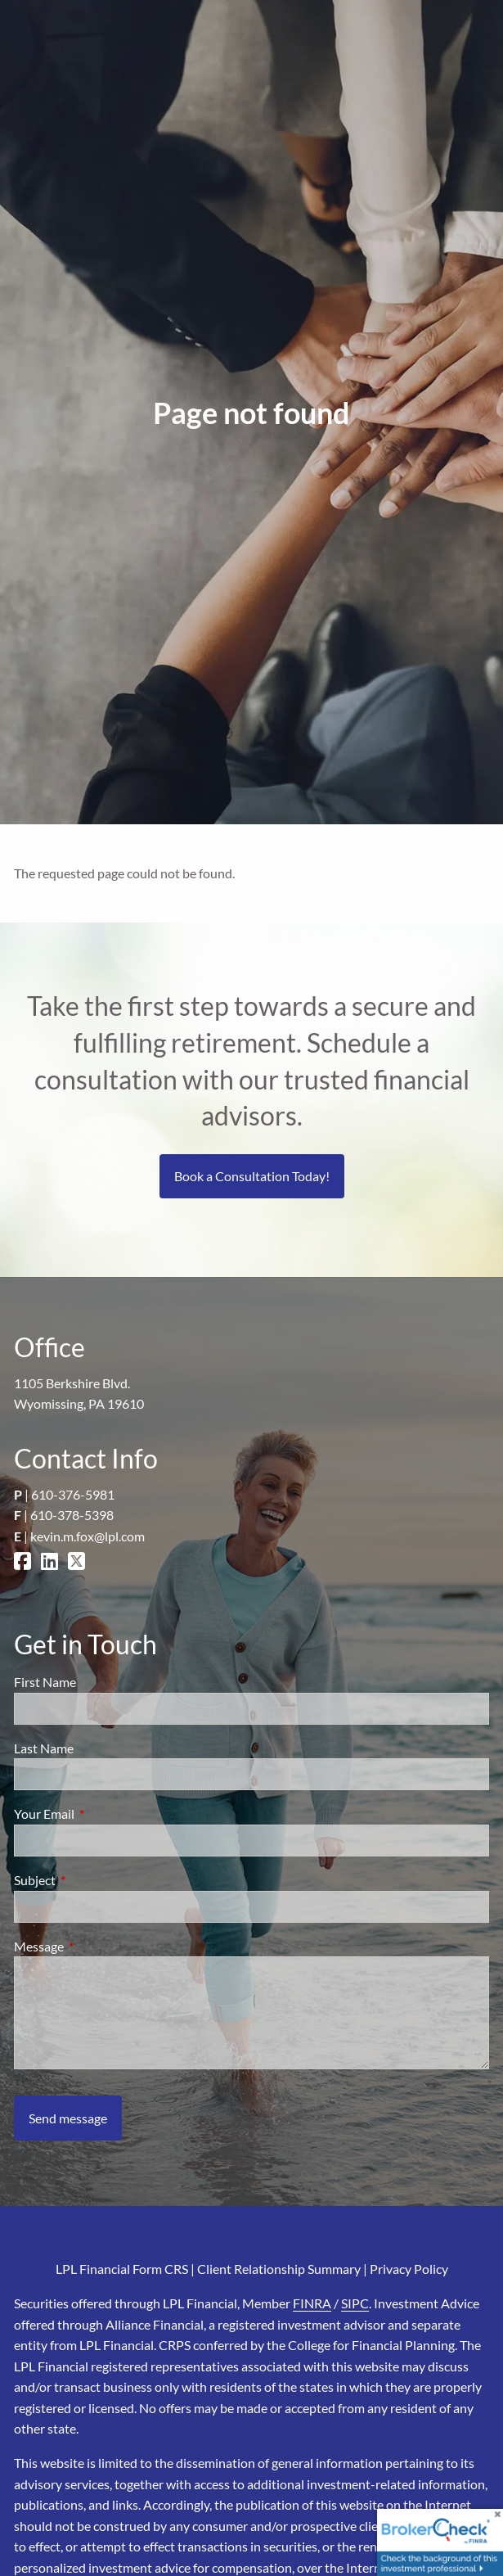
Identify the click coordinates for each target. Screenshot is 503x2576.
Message (98, 1946)
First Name (45, 1682)
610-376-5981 (73, 1494)
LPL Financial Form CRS (122, 2268)
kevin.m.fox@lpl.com (87, 1536)
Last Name (44, 1748)
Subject (93, 1880)
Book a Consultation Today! (252, 1176)
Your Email (103, 1813)
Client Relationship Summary (279, 2268)
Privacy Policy (409, 2268)
